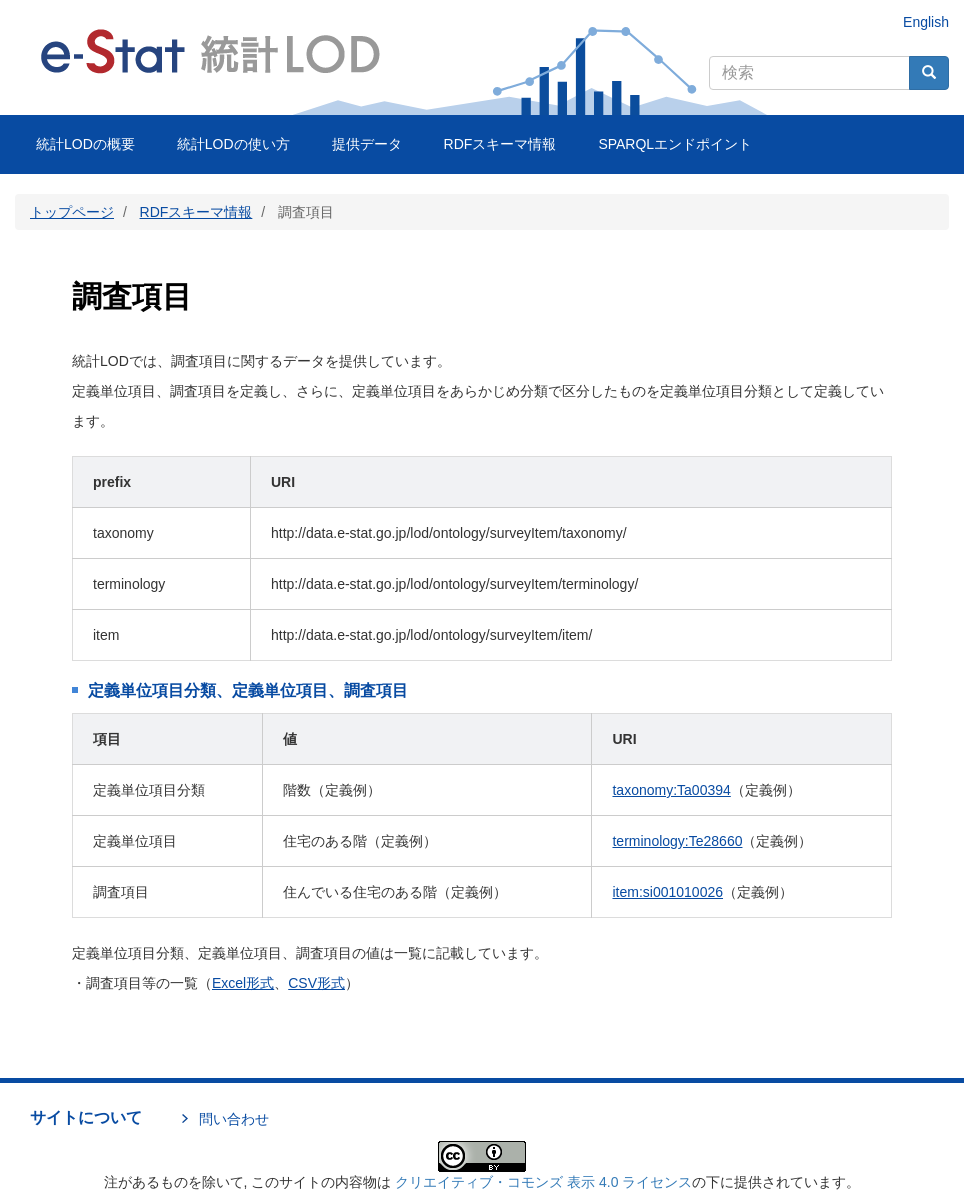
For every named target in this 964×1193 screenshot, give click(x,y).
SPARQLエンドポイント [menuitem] (675, 144)
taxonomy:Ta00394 (671, 790)
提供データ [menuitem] (367, 144)
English (926, 22)
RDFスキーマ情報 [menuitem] (500, 144)
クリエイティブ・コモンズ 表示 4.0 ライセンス (543, 1182)
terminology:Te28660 (677, 841)
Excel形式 (243, 983)
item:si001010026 (667, 892)
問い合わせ (234, 1119)
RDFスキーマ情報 (196, 212)
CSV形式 (316, 983)
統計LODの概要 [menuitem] (85, 144)
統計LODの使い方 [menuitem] (233, 144)
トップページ (72, 212)
